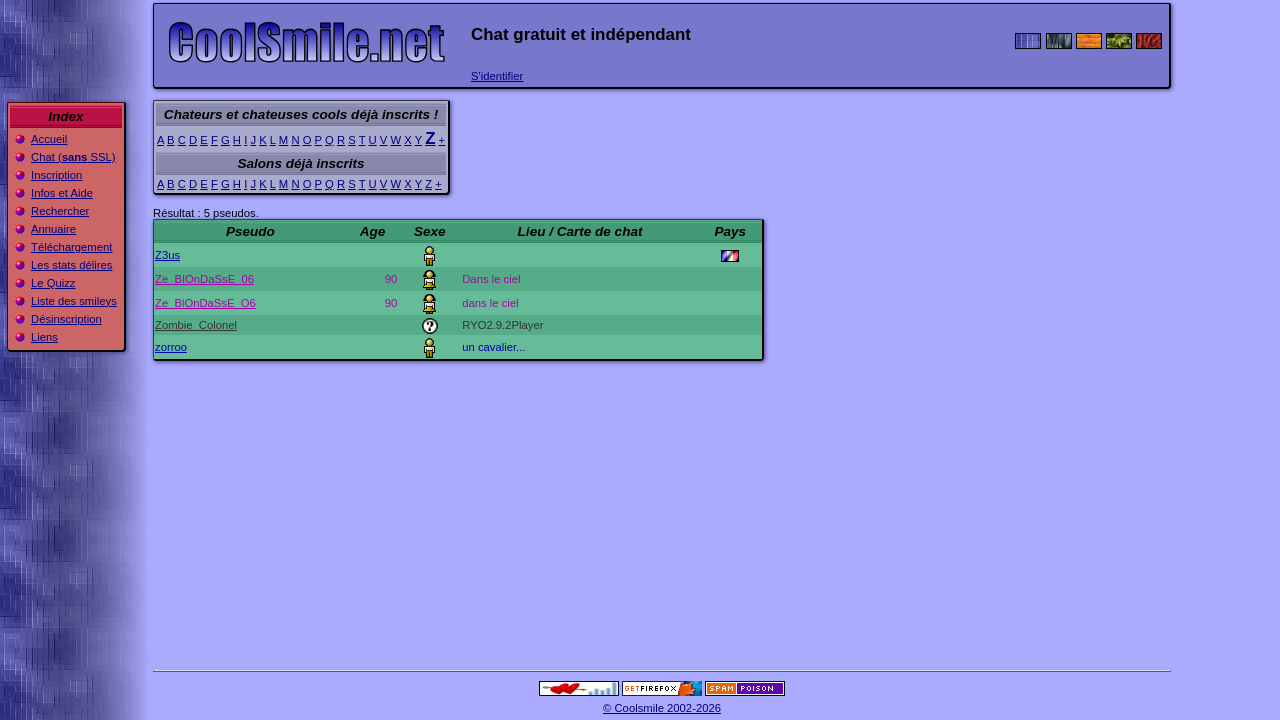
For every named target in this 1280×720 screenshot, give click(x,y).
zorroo (171, 347)
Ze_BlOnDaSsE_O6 (205, 303)
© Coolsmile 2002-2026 (662, 708)
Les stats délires (71, 265)
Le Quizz (53, 283)
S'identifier (497, 76)
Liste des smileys (74, 301)
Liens (44, 337)
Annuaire (53, 229)
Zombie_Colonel (196, 325)
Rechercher (60, 211)
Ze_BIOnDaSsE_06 (204, 279)
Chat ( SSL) (73, 157)
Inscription (56, 175)
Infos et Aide (62, 193)
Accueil (49, 139)
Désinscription (66, 319)
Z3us (167, 255)
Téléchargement (71, 247)
